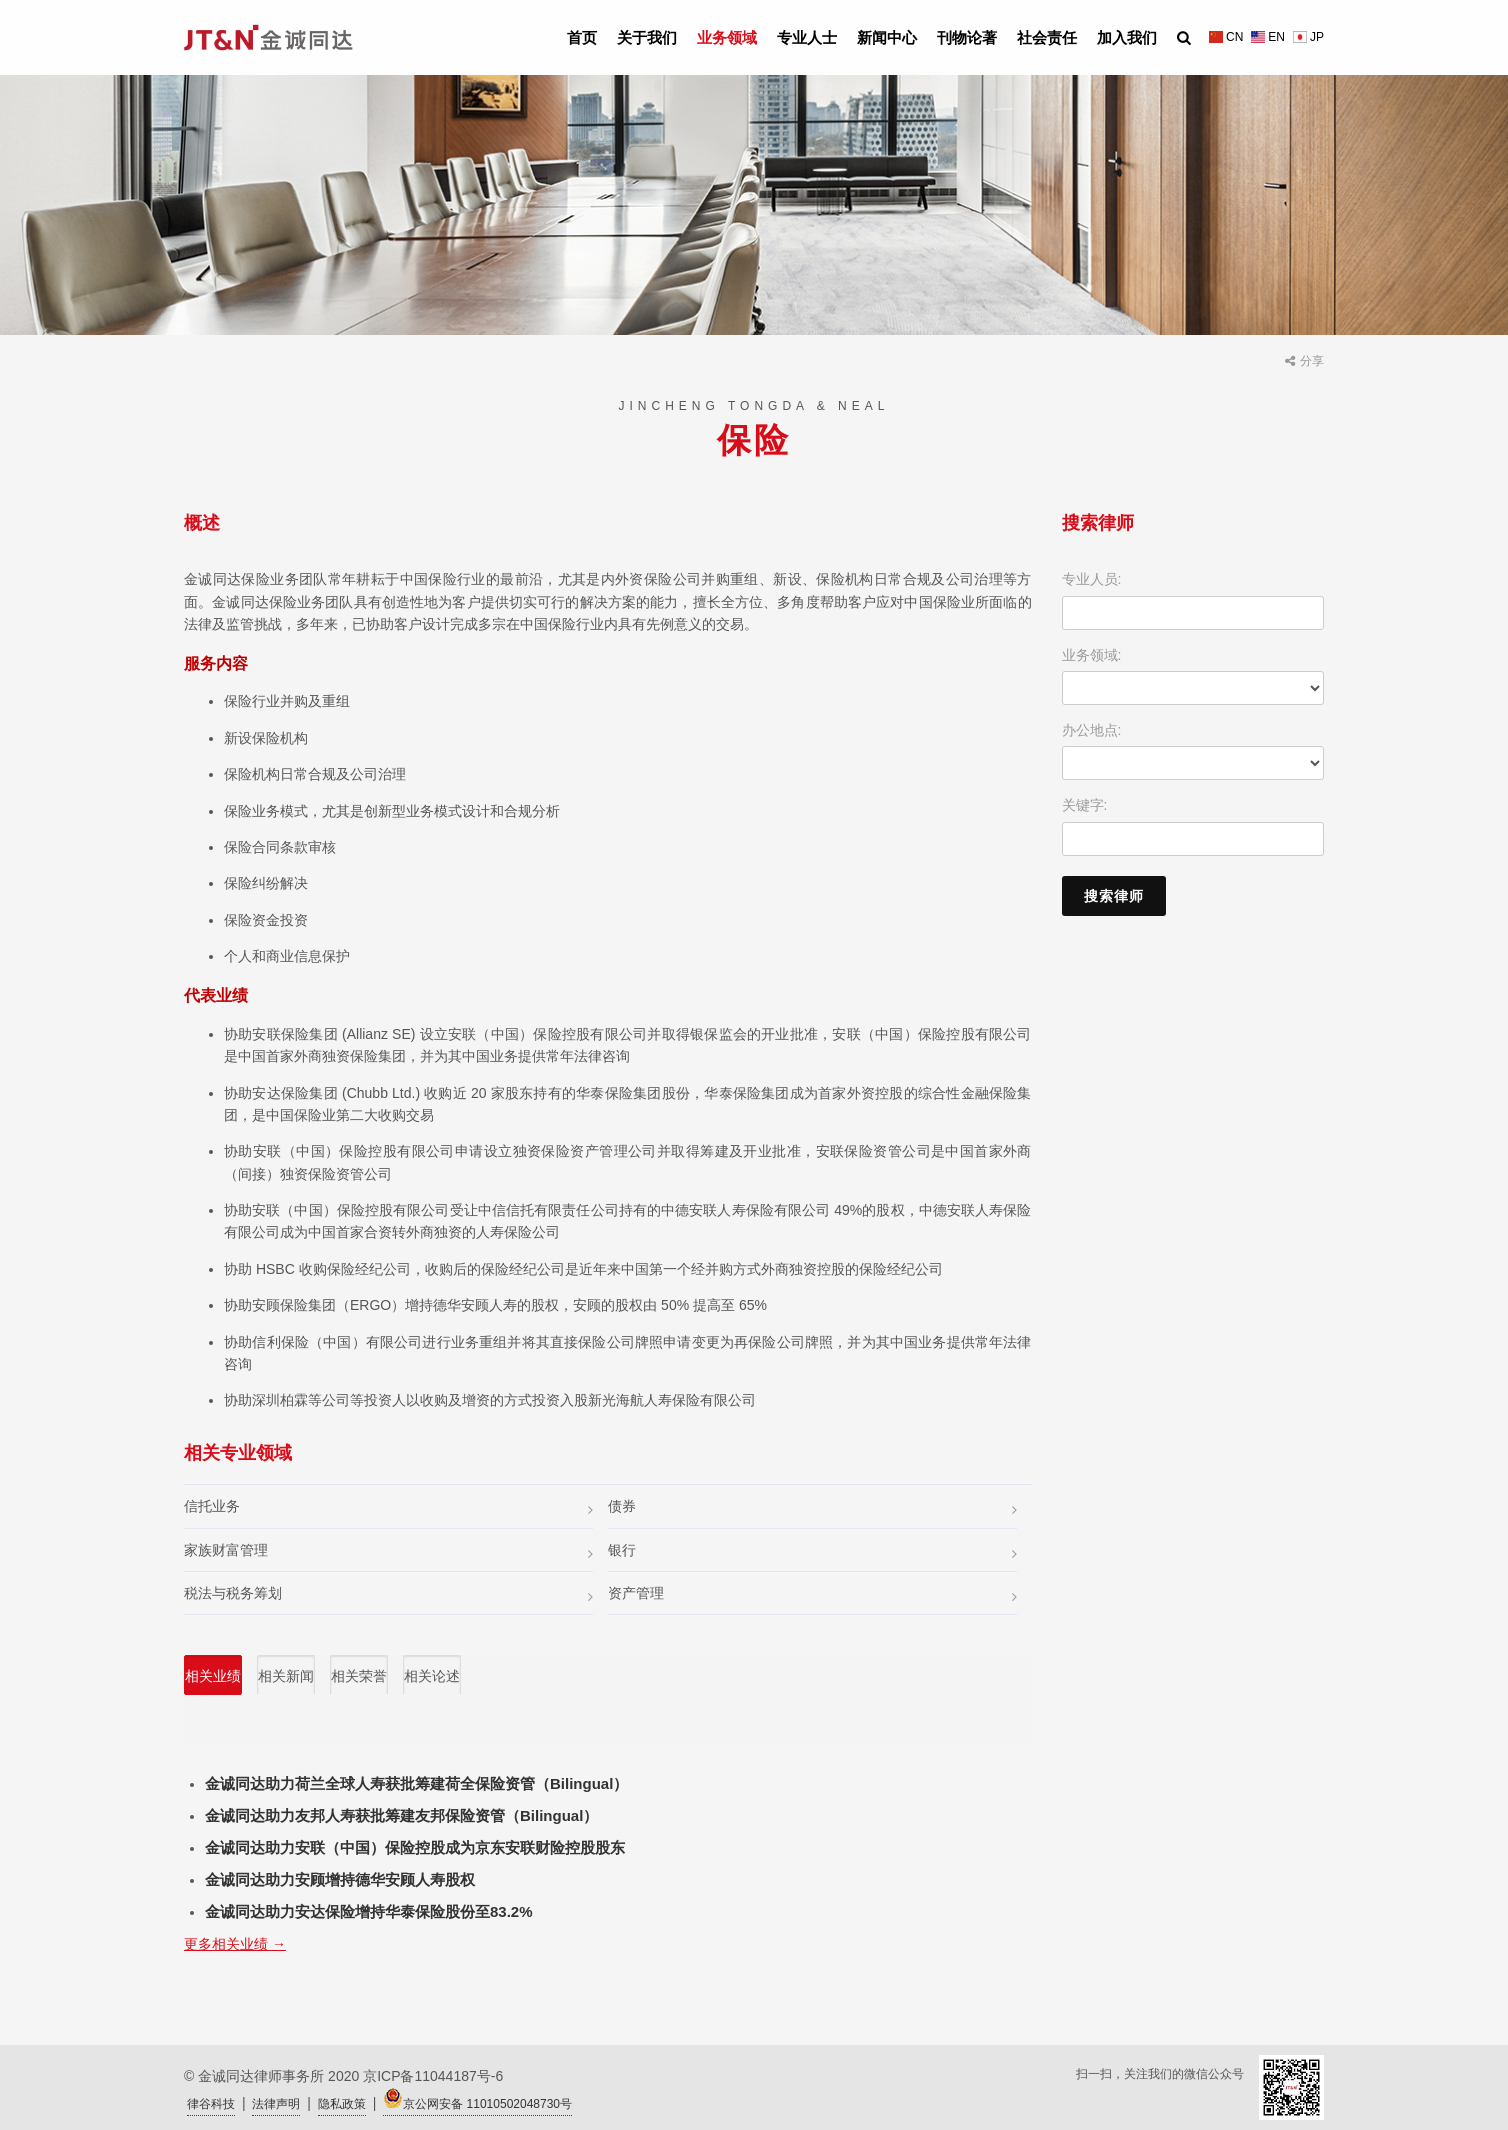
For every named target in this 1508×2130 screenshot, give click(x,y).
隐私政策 (342, 2104)
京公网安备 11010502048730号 (477, 2099)
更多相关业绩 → (235, 1944)
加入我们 (1127, 37)
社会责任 (1047, 37)
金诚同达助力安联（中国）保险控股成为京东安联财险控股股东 (415, 1847)
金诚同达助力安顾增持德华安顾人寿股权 (340, 1879)
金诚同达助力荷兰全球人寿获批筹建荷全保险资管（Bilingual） (416, 1783)
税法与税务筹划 (388, 1594)
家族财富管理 (388, 1551)
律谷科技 (211, 2104)
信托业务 (388, 1507)
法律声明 (276, 2104)
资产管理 (812, 1594)
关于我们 (647, 37)
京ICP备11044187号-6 (433, 2076)
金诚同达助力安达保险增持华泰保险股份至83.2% (369, 1911)
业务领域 (727, 37)
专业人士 (807, 37)
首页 (582, 37)
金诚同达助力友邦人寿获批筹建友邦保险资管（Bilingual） (401, 1815)
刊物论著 (967, 37)
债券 (812, 1507)
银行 (812, 1551)
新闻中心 (887, 37)
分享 (1304, 361)
